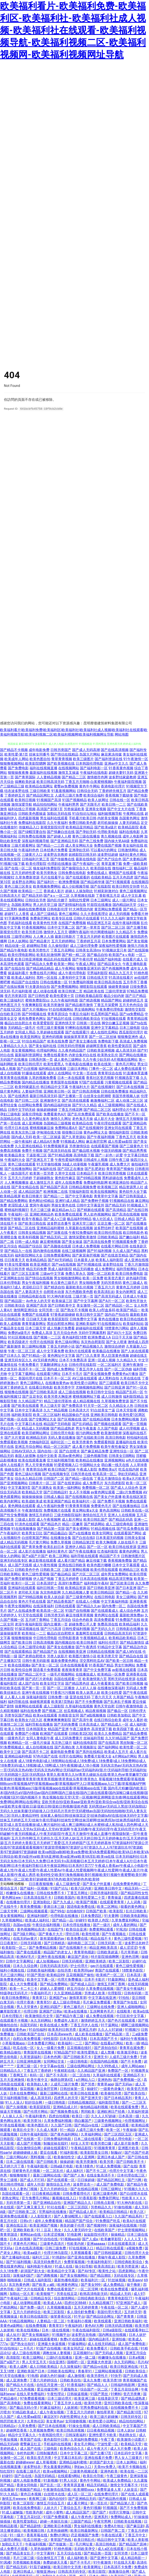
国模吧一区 (76, 2362)
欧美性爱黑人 (53, 1064)
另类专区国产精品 (18, 1715)
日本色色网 (52, 2057)
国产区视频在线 (69, 1419)
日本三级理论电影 (32, 1647)
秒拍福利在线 (137, 1437)
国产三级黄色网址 (79, 1597)
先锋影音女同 (68, 1715)
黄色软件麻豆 (65, 1178)
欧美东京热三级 (23, 1132)
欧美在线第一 (104, 1064)
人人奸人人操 (86, 1688)
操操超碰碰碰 (46, 1109)
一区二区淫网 (88, 2289)
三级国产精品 (81, 2521)
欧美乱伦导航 (94, 2476)
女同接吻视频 (76, 2421)
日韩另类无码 (54, 1615)
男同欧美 (88, 2111)
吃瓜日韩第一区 (36, 2539)
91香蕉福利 (76, 2385)
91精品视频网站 (22, 2321)
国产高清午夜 (82, 1720)
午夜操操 (130, 2130)
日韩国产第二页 (113, 2530)
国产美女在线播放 (61, 1647)
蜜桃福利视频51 (16, 1210)
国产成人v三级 (54, 1219)
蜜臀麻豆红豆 (31, 2444)
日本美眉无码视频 (110, 1537)
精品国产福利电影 (108, 959)
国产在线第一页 (29, 2139)
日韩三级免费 (56, 2248)
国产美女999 (91, 2284)
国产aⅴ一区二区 (56, 895)
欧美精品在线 (82, 1123)
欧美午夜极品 (32, 1219)
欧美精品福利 (129, 1624)
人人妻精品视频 (48, 777)
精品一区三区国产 (57, 1446)
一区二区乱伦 (53, 2170)
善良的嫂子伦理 (72, 2225)
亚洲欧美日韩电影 (104, 1414)
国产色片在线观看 (122, 2020)
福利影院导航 (109, 2102)
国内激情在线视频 (47, 1251)
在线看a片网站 (112, 2043)
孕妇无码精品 (128, 1474)
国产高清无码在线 (57, 1150)
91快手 (116, 2375)
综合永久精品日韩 (29, 1478)
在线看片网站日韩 (115, 1246)
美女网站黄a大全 (85, 1510)
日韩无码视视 (72, 1961)
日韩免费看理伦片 (77, 2193)
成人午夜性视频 (45, 1565)
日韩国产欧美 (97, 1911)
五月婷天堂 (132, 2312)
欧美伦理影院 (36, 863)
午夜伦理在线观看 (108, 1123)
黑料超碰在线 (112, 1178)
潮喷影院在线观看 (93, 986)
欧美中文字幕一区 (41, 1979)
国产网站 (92, 2043)
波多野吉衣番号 (59, 1223)
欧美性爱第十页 (62, 995)
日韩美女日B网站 (122, 1455)
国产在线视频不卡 (73, 1947)
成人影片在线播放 (32, 1551)
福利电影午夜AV (96, 1583)
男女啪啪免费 (89, 1282)
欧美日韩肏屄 (86, 1642)
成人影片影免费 (126, 2143)
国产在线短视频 (12, 986)
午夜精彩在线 (65, 2070)
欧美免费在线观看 (69, 1214)
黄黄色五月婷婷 (128, 1287)
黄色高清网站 (109, 1510)
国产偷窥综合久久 (75, 868)
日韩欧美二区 (50, 1569)
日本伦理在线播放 (77, 1925)
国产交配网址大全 (42, 1419)
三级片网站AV (17, 2157)
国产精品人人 (98, 2385)
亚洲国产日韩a (51, 2011)
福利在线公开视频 (22, 809)
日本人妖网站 (18, 941)
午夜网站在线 (133, 813)
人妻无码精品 (129, 822)
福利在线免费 (30, 1711)
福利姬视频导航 (110, 813)
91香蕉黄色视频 (121, 768)
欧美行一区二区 (23, 1583)
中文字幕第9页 (19, 1487)
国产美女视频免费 (97, 1373)
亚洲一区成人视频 (102, 1360)
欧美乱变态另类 (39, 2457)
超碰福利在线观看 (89, 1328)
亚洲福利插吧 (38, 1915)
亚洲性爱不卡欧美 (103, 2435)
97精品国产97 (65, 2052)
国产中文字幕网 (85, 1301)
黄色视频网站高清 (31, 1929)
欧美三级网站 (33, 2357)
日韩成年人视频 (95, 1159)
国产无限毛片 (90, 804)
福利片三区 (41, 2257)
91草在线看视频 (13, 2125)
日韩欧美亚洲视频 (101, 1050)
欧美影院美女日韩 (94, 2152)
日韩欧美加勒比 (119, 1715)
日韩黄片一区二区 (42, 1483)
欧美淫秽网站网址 (36, 1433)
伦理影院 (115, 1993)
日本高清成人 (89, 1724)
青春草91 (85, 2371)
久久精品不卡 (126, 932)
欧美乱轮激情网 (48, 954)
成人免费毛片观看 (14, 2549)
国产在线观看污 (77, 1032)
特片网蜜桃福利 (102, 932)
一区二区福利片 (109, 1364)
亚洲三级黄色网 (105, 2193)
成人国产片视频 (29, 2143)
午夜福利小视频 (79, 2321)
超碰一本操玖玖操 (54, 2521)
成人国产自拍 (28, 1683)
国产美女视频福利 (36, 2334)
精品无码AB (9, 2444)
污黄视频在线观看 (118, 1082)
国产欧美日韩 (21, 1642)
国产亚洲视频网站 (14, 1483)
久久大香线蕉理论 (94, 914)
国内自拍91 (57, 2498)
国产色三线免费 (91, 841)
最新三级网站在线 (54, 2093)
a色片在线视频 (137, 1460)
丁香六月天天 (101, 1697)
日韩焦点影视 (104, 2202)
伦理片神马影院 (56, 2252)
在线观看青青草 (112, 1902)
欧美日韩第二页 (70, 991)
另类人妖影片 (57, 1656)
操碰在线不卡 (14, 1469)
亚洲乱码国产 (51, 2007)
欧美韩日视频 (25, 800)
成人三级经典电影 (119, 1524)
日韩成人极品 (53, 1496)
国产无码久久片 (103, 1629)
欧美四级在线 (100, 868)
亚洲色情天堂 (65, 1023)
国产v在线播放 (80, 1533)
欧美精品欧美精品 (122, 1638)
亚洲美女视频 (95, 809)
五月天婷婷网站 (63, 941)
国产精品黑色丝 (77, 1683)
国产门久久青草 (88, 1355)
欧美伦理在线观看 (104, 1569)
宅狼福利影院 (79, 1191)
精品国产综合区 (30, 1246)
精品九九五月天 (121, 973)
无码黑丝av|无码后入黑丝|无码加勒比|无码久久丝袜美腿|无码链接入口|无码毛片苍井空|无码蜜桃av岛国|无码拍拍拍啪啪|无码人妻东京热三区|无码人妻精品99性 (73, 1810)
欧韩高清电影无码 (94, 2293)
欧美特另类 (93, 2403)
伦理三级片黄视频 (50, 1027)
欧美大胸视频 (106, 1542)
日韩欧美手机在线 (124, 2348)
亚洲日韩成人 (24, 2571)
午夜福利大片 (79, 1087)
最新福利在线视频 (43, 772)
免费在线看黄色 (55, 1055)
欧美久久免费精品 (108, 1733)
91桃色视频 (63, 2549)
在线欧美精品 (101, 877)
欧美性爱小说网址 (84, 1383)
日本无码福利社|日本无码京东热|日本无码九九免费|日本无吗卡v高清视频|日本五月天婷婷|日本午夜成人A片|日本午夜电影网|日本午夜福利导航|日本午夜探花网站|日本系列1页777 (73, 1860)
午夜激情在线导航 (57, 2489)
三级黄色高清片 (52, 2243)
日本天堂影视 (126, 1410)
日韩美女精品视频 (32, 1232)
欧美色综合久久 (72, 2448)
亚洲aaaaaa (96, 2243)
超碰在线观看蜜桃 (44, 2339)
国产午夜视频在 (114, 1934)
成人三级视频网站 (112, 1105)
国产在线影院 (100, 886)
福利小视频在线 (12, 1970)
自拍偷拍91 (75, 1911)
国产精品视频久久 (89, 1346)
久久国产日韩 (62, 2125)
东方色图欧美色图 (79, 1292)
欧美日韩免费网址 (16, 1997)
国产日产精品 (135, 995)
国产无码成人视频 (109, 2353)
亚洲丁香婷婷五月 (14, 1387)
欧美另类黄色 (82, 1442)
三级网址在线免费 (101, 2007)
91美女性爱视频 (16, 1264)
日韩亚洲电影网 (29, 2061)
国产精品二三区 (74, 777)
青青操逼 (115, 1897)
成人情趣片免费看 (61, 1328)
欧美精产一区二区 (110, 1975)
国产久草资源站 (74, 1137)
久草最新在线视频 (79, 1228)
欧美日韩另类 (14, 1269)
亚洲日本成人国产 (111, 2157)
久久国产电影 (107, 1428)
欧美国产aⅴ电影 (122, 954)
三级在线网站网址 (81, 2066)
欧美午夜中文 (38, 2079)
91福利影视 (69, 2152)
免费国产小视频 (27, 1733)
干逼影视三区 (36, 1155)
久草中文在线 (65, 1173)
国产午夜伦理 (82, 959)
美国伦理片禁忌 (109, 2312)
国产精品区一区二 (119, 1305)
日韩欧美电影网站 (134, 1915)
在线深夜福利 (43, 1606)
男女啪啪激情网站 (68, 1278)
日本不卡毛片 (72, 1373)
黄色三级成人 (133, 1282)
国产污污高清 (50, 1629)
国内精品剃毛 (99, 2339)
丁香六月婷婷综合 (44, 2380)
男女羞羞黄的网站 (57, 2467)
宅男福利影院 (97, 973)
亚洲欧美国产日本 (31, 2371)
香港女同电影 (27, 2485)
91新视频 (50, 2480)
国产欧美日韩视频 (129, 1683)
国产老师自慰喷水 (32, 1656)
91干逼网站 (110, 2025)
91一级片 (17, 2535)
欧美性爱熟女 (88, 2052)
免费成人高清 (41, 1333)
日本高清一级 (129, 2116)
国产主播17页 (101, 2453)
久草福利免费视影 (84, 2439)
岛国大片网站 (89, 754)
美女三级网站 (126, 1597)
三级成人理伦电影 (118, 2139)
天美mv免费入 (105, 2467)
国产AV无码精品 (60, 1260)
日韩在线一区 (119, 800)
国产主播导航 (136, 927)
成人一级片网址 (124, 900)
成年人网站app (133, 2066)
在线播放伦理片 (18, 1902)
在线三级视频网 (74, 1251)
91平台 (79, 2316)
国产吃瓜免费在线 (130, 1528)
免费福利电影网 (95, 1182)
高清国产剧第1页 (49, 809)
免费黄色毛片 (101, 1506)
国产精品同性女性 (134, 1893)
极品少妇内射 (114, 995)
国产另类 (88, 2084)
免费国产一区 (118, 2070)
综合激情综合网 (29, 2148)
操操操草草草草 (76, 1036)
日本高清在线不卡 (37, 1897)
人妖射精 (71, 2407)
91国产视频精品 (74, 800)
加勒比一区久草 (22, 2293)
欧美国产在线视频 (129, 1228)
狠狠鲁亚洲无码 (88, 968)
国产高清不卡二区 (36, 1752)
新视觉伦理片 (10, 932)
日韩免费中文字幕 (83, 1319)
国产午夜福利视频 (101, 1137)
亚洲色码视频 (52, 1036)
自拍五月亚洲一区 (50, 2385)
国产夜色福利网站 (64, 2134)
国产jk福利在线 (44, 1169)
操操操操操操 (32, 1496)
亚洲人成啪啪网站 (131, 2007)
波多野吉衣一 (84, 2184)
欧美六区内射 (82, 1888)
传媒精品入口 (29, 827)
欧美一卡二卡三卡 (24, 1988)
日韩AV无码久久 (23, 1451)
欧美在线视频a (19, 1665)
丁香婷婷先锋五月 (112, 791)
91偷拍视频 (123, 2207)
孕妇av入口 (83, 2467)
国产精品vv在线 (86, 2125)
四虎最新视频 (28, 818)
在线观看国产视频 (105, 1146)
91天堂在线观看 (30, 1615)
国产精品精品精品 (40, 968)
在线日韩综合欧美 (108, 1720)
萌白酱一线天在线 (115, 1465)
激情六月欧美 (137, 945)
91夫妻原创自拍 (37, 986)
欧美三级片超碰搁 (104, 2416)
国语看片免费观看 (47, 1670)
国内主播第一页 (55, 1624)
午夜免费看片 (28, 1364)
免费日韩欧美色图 (82, 822)
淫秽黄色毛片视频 (26, 2170)
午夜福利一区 (18, 1214)
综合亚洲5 (57, 2362)
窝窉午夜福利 (40, 1205)
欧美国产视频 (87, 1902)
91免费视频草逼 (55, 1146)
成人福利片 (75, 2170)
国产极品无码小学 (24, 2407)
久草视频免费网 (42, 2430)
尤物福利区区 (39, 1442)
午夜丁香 (108, 2439)
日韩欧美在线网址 (61, 2371)
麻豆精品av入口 (64, 1210)
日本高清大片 (79, 1410)
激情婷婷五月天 (93, 2020)
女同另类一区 (49, 1310)
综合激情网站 (65, 2298)
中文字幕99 (45, 2553)
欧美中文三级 (10, 1752)
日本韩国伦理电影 (89, 763)
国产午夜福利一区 (86, 863)
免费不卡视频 (32, 1150)
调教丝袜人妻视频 (57, 2353)
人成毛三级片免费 (69, 795)
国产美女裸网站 (78, 1528)
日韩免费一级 (58, 1697)
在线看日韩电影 (41, 1387)
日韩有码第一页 (136, 1993)
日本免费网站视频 (125, 1419)
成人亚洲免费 (17, 2380)
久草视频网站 (12, 1920)
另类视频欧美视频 (27, 2562)
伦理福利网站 (46, 1050)
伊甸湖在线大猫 (48, 1132)
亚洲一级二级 (85, 2357)
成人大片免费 (121, 2448)
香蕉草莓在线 (37, 2535)
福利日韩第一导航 (50, 1588)
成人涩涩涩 (128, 1947)
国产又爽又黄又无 (31, 2207)
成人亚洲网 (86, 2157)
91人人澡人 (14, 2102)
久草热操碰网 (58, 2530)
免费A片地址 (114, 2526)
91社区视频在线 (20, 1337)
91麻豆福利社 (51, 2407)
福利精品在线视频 (52, 1068)
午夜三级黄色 (80, 1729)
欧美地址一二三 (34, 1633)
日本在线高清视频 (29, 2248)
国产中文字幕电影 (79, 1196)
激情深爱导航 (21, 804)
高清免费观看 (104, 1619)
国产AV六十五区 (119, 1333)
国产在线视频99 (91, 1128)
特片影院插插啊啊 (105, 1956)
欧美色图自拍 (40, 759)
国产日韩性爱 (38, 995)
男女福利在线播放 (88, 2526)
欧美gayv (135, 2280)
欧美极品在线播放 (106, 1351)
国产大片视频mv (35, 1009)
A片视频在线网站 (124, 1059)
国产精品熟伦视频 (112, 2498)
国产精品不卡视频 (14, 750)
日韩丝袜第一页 (72, 2089)
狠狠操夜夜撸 (18, 772)
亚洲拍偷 (119, 2339)
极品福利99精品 (79, 1219)
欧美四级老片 (18, 1342)
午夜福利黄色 (36, 2116)
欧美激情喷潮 (111, 1433)
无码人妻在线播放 (62, 1437)
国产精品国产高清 (54, 1187)
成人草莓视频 (46, 2462)
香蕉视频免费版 (120, 1560)
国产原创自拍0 (106, 2048)
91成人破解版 (13, 2512)
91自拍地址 (9, 2348)
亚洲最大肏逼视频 (52, 2344)
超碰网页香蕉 (96, 1046)
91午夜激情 (102, 2562)
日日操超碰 (86, 2180)
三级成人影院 (25, 1519)
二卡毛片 (27, 2348)
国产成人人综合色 (124, 1487)
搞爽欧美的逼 (25, 781)
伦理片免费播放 (70, 1979)
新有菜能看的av (52, 1938)
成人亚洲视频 (32, 1123)
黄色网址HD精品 (41, 1200)
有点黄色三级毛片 (64, 1282)
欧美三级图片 (83, 759)
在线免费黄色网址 (127, 1884)
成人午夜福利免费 (50, 1506)
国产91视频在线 (89, 1264)
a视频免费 (134, 2248)
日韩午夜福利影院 (34, 2134)
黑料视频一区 (41, 2157)
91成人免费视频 (109, 2166)
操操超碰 (67, 2161)
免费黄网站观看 (101, 1929)
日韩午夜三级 (119, 1159)
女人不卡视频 (79, 1492)
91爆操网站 (77, 2344)
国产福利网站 (108, 1747)
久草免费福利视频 (58, 2120)
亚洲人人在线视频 (122, 1515)
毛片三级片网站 (12, 1975)
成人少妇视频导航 (75, 886)
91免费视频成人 (12, 1747)
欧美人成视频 (10, 1323)
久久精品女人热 (121, 1405)
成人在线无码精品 (102, 2344)
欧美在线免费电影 (27, 2508)
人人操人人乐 (12, 2116)
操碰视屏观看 (40, 1701)
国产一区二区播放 (61, 1688)
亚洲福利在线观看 (22, 1588)
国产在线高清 (108, 1742)
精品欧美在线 (93, 991)
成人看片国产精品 (71, 1560)
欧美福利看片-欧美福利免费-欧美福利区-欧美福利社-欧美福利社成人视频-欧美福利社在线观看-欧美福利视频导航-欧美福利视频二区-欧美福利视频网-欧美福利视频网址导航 (73, 30)
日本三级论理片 (60, 2398)
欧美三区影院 (54, 2312)
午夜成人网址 (86, 964)
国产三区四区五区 (118, 2134)
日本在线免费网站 (24, 2093)
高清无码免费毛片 (47, 2262)
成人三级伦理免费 (84, 945)
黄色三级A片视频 (28, 1474)
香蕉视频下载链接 (119, 795)
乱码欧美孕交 (85, 2549)
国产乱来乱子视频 (117, 1701)
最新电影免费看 (62, 1752)
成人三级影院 (53, 1706)
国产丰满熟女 (41, 1487)
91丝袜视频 (117, 2280)
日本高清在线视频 (94, 1578)
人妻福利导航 (32, 1091)
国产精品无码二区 (54, 1237)
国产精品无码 (115, 1205)
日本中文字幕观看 (126, 1565)
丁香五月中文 (135, 2535)
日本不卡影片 (95, 1979)
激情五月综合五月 (50, 2503)
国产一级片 (102, 1925)
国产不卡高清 (57, 2075)
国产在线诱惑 (18, 1096)
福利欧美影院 (21, 1414)
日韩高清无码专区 (72, 2571)
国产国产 (99, 2512)
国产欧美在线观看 (25, 1405)
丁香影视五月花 (108, 895)
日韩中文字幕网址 (20, 1961)
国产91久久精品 (84, 1105)
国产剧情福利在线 (72, 904)
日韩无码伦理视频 (71, 1046)
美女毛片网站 (85, 2444)
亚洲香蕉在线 (136, 1674)
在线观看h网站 (69, 2476)
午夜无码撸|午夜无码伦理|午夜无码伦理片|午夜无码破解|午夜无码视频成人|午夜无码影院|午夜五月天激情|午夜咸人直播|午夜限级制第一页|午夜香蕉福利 (73, 1833)
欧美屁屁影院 (58, 1319)
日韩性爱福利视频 (76, 1629)
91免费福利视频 (81, 982)
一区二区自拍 (80, 2075)
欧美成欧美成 (32, 1501)
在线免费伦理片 (106, 2494)
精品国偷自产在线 (75, 1414)
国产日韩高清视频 (86, 1091)
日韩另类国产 (60, 750)
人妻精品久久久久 (14, 1046)
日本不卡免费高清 (73, 1360)
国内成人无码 (21, 1137)
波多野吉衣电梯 (84, 2334)
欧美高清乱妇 (104, 1292)
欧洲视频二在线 (55, 1191)
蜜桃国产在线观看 (122, 873)
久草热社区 (35, 2421)
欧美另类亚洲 (128, 2266)
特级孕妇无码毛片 (14, 1993)
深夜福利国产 (24, 2275)
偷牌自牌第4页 (62, 2079)
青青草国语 (9, 2234)
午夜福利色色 (28, 850)
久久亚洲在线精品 (29, 1146)
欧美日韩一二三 (114, 804)
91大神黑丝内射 (81, 909)
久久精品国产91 (30, 1401)
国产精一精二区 (74, 954)
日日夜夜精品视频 (46, 2193)
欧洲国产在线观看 (54, 1733)
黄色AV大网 (94, 2325)
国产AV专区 (87, 2271)
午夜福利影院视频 (128, 781)
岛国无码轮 (29, 2025)
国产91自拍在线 (46, 2239)
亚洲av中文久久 (116, 763)
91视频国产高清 (48, 800)
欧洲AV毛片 (26, 1956)
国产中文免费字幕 (97, 1670)
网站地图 (122, 734)
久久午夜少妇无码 (96, 1059)
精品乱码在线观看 (57, 959)
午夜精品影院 (82, 2148)
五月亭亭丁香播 (135, 982)
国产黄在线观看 (29, 1952)
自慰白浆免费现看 (27, 2038)
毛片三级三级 (40, 1210)
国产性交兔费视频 (14, 1515)
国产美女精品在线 (25, 1187)
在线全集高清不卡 (101, 2175)
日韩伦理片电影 (62, 1433)
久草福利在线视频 (79, 1706)
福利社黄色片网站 (133, 854)
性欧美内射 (76, 2243)
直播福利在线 (126, 1442)
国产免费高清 (72, 1405)
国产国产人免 (74, 2175)
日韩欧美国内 (65, 1897)
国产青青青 (126, 2316)
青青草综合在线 (110, 1073)
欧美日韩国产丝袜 (62, 1469)
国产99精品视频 (30, 1597)
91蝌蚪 (116, 2394)
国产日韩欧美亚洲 (101, 1588)
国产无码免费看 (66, 1724)
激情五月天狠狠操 (129, 1118)
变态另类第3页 (15, 995)
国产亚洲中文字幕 (104, 2558)
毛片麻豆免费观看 (97, 2002)
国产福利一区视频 (34, 1888)
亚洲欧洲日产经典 (111, 2111)
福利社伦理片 (108, 1642)
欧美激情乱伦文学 (39, 2016)
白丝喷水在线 (55, 2494)
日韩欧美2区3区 (81, 1733)
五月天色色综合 (131, 1005)
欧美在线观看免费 (125, 2107)
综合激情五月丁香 (50, 2558)
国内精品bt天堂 (124, 904)
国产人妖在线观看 (135, 1351)
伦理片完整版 (120, 2512)
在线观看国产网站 (128, 1533)
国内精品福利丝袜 (57, 1105)
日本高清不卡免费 (118, 2567)
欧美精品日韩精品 (113, 2211)
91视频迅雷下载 (127, 1077)
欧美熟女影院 (10, 859)
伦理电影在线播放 (64, 1915)
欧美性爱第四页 (120, 1046)
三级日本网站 (77, 1068)
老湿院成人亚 (18, 1205)
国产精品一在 (126, 1592)
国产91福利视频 (99, 1251)
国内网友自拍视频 (112, 2334)
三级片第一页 (83, 1296)
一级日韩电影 (78, 2061)
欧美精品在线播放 (89, 1460)
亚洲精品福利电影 (18, 1756)
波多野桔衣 (32, 2467)
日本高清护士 (46, 1583)
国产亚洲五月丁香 (40, 1159)
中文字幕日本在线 (29, 1424)
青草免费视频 (31, 1906)
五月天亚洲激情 (12, 2079)
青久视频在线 (111, 836)
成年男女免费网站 (115, 1574)
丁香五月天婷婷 (88, 936)
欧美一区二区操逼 (47, 1137)
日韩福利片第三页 (36, 859)
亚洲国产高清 (36, 1305)
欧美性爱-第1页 (16, 754)
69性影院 (50, 2038)
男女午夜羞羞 (86, 1428)
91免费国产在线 (128, 1619)
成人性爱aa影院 (120, 1141)
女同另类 (121, 2553)
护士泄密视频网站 (132, 2230)
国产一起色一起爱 (109, 1155)
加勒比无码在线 (59, 813)
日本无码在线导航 (74, 2038)
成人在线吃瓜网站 (104, 1032)
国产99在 (57, 1911)
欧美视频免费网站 (47, 886)
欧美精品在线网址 (39, 786)
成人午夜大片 (97, 2448)
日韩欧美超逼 (108, 1952)
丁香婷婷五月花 (88, 941)
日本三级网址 (100, 900)
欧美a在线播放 (76, 2011)
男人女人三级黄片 (128, 2457)
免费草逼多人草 (109, 2489)
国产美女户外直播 (108, 1496)
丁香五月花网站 (62, 950)
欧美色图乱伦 (38, 2125)
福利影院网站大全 (29, 1255)
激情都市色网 (97, 777)
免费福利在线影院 (32, 822)
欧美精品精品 (36, 1260)
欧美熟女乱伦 (107, 1055)
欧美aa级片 (32, 2252)
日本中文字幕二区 (61, 927)
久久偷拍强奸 (58, 945)
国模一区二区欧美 (101, 1273)
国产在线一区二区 (18, 868)
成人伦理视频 (129, 1428)
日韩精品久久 (11, 2070)
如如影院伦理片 (96, 2234)
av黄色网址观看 (103, 1492)
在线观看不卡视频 (14, 2020)
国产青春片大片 (51, 1934)
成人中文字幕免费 (50, 1351)
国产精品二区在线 (22, 1228)
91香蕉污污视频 (62, 1692)
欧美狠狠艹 (45, 2293)
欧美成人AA (53, 2303)
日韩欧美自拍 (71, 2380)
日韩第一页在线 (88, 1023)
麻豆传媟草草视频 (79, 1615)
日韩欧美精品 (107, 1237)
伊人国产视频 (43, 1578)
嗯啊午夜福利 (79, 932)
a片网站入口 (86, 2079)
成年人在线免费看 (69, 1182)
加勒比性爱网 (79, 900)
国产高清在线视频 (126, 1214)
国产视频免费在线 (64, 2111)
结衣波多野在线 (16, 791)
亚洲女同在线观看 (118, 1128)
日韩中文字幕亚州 (90, 1205)
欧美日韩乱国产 (95, 1519)
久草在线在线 (130, 1378)
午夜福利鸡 (74, 2325)
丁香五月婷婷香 (67, 1578)
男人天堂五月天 (34, 2362)
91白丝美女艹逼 (102, 1410)
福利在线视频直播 (43, 768)
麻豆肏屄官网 (96, 1141)
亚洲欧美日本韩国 (57, 2526)
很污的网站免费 (88, 1433)
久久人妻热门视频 (24, 2189)
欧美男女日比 (32, 1533)
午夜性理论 (56, 2394)
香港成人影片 (53, 891)
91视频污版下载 (12, 863)
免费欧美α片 (108, 1469)
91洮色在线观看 (27, 1524)
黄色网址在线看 (106, 1615)
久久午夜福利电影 (64, 1000)
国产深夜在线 (57, 1232)
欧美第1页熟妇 (62, 1701)
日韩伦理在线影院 (82, 1364)
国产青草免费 (32, 1547)
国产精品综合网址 (100, 2316)
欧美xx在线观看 (45, 1715)
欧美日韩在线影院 (34, 2316)
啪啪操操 (14, 2280)
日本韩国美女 (36, 1729)
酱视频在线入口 (64, 2198)
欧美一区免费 (93, 1278)
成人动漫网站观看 (27, 2303)
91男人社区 (69, 2480)
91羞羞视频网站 (63, 791)
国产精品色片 (50, 1524)
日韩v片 (26, 2221)
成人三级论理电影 (67, 2002)
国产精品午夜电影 (14, 950)
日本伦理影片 (12, 2016)
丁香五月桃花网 (70, 1109)
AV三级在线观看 (84, 1378)
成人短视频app (48, 1961)
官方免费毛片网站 (36, 2198)
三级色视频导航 (95, 1455)
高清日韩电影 (115, 1437)
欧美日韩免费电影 (129, 1273)
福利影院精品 (133, 1396)
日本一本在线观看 (71, 1077)
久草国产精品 (123, 1697)
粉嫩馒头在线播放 (20, 1893)
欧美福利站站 (133, 1323)
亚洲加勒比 (42, 1902)
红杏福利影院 (107, 1551)
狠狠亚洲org (46, 2571)
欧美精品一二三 (30, 891)
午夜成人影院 (86, 1469)
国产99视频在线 (34, 1014)
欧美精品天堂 (32, 1492)
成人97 (139, 2293)
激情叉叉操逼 (68, 772)
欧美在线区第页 (135, 1496)
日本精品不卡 (86, 1173)
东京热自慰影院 (93, 1342)
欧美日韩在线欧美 (134, 1319)
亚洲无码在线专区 (14, 1560)
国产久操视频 (17, 2107)
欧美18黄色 (85, 2166)
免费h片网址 (59, 2535)
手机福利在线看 (20, 923)
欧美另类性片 (39, 950)
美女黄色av (54, 2421)
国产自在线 (23, 2476)
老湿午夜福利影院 (29, 1624)
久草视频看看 (81, 2252)
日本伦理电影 (10, 1282)
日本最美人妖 (84, 1260)
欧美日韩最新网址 (84, 2530)
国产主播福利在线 (16, 2257)
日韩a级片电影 (62, 2166)
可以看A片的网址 (103, 850)
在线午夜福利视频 (126, 923)
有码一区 (37, 2075)
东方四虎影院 (114, 1483)
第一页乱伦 (99, 2503)
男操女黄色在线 (63, 1205)
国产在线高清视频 (115, 750)
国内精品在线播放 (36, 1082)
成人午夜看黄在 (102, 1683)
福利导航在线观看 (84, 1556)
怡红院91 (7, 2471)
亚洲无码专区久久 (18, 1360)
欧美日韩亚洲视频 (29, 959)
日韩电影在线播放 (130, 1629)
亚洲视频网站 (114, 1460)
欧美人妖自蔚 (54, 1597)
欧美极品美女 (14, 1155)
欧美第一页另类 (42, 1173)
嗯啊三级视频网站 (135, 2025)
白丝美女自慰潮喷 (97, 1096)
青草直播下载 (111, 863)
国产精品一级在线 (79, 1478)
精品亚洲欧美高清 (103, 1947)
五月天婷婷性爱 (23, 873)
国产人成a (90, 2239)
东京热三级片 (61, 1742)
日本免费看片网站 (41, 2043)
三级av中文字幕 (52, 1273)
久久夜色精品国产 (72, 1050)
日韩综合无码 (87, 791)
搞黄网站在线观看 (29, 1706)
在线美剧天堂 (108, 2398)
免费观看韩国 (104, 1442)
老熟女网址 (11, 2198)
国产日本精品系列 (118, 2098)
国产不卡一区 (135, 1114)
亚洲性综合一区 (121, 1451)
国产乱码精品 (82, 1424)
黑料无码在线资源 (122, 1679)
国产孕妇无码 (86, 832)
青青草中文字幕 (106, 1196)
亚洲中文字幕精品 (105, 1027)
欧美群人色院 (99, 1920)
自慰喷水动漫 (53, 1292)
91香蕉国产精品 (101, 1665)
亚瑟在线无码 (80, 1697)
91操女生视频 (79, 2426)
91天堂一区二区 (95, 1405)
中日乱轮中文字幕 (130, 2016)
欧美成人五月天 (116, 1752)
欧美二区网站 (59, 1556)
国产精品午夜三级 (70, 2016)
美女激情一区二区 (90, 1305)
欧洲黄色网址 (68, 2284)
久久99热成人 (108, 2066)
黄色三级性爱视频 (36, 1574)
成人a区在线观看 (111, 2549)
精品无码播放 (83, 1269)
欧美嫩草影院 (111, 2239)
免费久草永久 (75, 1273)
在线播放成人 (86, 1674)
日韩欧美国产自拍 (31, 2034)
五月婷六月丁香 (12, 2166)
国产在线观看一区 (61, 2180)
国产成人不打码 (32, 2180)
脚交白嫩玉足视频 (115, 1023)
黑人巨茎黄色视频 (115, 1355)
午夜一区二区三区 (22, 1351)
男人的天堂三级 (45, 904)
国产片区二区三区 (86, 1574)
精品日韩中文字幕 (111, 2539)
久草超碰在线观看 (50, 1032)
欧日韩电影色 (133, 1232)
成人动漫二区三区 (129, 1100)
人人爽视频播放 (16, 1182)
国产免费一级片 (32, 2307)
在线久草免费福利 (31, 2394)
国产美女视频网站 (74, 2275)
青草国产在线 (31, 2439)
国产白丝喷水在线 (133, 2193)
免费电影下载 (108, 1041)
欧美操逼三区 (62, 1301)
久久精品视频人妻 (75, 1592)
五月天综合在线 (69, 2553)
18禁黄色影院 (133, 1970)
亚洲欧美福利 (86, 1323)
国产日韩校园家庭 (108, 2252)
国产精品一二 (53, 1196)
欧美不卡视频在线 (132, 2467)
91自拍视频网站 (61, 1009)
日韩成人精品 (124, 1219)
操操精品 (118, 2234)
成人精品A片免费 (46, 1141)
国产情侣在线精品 (64, 754)
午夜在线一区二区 (115, 2307)
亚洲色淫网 (130, 1956)
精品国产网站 (111, 1000)
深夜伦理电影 (32, 1114)
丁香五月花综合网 (125, 2389)
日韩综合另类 (35, 900)
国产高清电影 (11, 2403)
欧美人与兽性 (14, 1729)
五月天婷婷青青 (86, 2307)
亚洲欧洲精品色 (42, 1214)
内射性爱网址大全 (74, 2416)
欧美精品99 (55, 1975)
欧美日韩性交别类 (126, 886)
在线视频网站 (68, 768)
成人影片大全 (104, 1118)
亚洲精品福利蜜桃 (50, 1228)
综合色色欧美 (82, 1619)
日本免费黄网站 (114, 941)
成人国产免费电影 (110, 2184)
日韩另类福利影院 (104, 1893)
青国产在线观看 (107, 1970)
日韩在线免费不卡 (50, 1893)
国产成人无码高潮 (86, 750)
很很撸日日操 (72, 1132)
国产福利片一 (47, 882)
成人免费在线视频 (100, 2016)
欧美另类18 (112, 2380)
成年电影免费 (39, 750)
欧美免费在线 (78, 1938)
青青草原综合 (57, 1014)
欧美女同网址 (102, 1533)
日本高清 (134, 1975)
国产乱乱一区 (51, 2485)
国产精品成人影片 (83, 2211)
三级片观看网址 (23, 845)
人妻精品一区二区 (51, 2321)
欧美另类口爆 (101, 2143)
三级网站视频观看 (34, 1911)
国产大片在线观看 (31, 2289)
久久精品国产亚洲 (91, 2070)
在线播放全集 (60, 1537)
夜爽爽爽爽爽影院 (57, 1720)
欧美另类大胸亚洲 (58, 1396)
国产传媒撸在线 (62, 859)
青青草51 (43, 2002)
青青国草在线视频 (64, 1082)
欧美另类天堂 (107, 1656)
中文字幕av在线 (52, 2066)
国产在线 (130, 2166)
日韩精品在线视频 (101, 1651)
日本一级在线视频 (56, 2330)
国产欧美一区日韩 (119, 1660)
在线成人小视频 (88, 1601)
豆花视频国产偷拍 (80, 1975)
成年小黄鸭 (55, 2512)
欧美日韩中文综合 (101, 1392)
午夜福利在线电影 (94, 772)
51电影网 (74, 2234)
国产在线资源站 (69, 1483)
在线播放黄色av (57, 1383)
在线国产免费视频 (72, 923)
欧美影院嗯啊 (35, 763)
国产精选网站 (94, 1524)
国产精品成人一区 (115, 1724)
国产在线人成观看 (135, 2494)
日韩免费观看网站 (57, 1255)
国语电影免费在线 (81, 1906)
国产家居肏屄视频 (86, 1255)
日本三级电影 (129, 1027)
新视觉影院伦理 (52, 827)
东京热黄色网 (19, 2284)
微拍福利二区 (122, 868)
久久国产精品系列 (128, 2216)
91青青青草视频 (77, 1506)
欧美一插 (133, 2043)
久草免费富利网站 (125, 1920)
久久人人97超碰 (110, 2029)
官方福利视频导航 (61, 1460)
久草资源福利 (31, 2057)
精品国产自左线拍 (25, 982)
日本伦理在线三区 (131, 2175)
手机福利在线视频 (57, 2444)
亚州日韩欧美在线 (118, 2403)
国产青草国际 (25, 777)
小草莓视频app (14, 2043)
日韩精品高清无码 (118, 1633)
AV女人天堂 (80, 2143)
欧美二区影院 (119, 1961)
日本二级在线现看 (88, 2139)
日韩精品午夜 (14, 1319)
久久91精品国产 (117, 1738)
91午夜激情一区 (135, 759)
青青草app (105, 2084)
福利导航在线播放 (39, 1724)
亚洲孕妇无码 (79, 850)
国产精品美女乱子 (20, 2553)
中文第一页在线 (85, 1073)
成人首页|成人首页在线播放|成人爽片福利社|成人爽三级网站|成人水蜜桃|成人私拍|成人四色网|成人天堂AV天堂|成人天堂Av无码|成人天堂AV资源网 (74, 1824)
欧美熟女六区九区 (29, 1720)
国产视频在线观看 (108, 1424)
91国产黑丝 (36, 1975)
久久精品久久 (126, 1360)
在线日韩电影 (104, 1597)
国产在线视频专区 (56, 1474)
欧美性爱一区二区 (133, 1747)
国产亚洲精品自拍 (47, 2202)
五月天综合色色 (65, 1333)
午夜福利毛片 (41, 1993)
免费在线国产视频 (108, 845)
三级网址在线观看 (115, 2125)
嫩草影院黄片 (11, 2011)
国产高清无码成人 (108, 1296)
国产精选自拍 (54, 1287)
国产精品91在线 (59, 1018)
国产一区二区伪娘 (118, 1369)
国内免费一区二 (114, 1606)
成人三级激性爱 (68, 1884)
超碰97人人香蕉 (16, 914)
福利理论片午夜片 (126, 1109)
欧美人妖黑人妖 (88, 1692)
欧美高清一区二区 (50, 1610)
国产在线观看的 (78, 877)
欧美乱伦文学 (24, 2130)
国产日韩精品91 (55, 1492)
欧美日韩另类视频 (112, 1173)
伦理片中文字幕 (121, 2170)
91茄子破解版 (41, 2567)
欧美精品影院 (128, 827)
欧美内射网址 (10, 1501)
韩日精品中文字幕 (54, 1087)
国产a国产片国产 (35, 1556)
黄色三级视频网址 (133, 891)
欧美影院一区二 (14, 1947)
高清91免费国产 (70, 1583)
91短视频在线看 (113, 1018)
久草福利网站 (92, 2134)
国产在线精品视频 (96, 1419)
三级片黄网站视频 (75, 1569)
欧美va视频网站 (55, 2471)
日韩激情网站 (128, 850)
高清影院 (13, 2357)
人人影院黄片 (41, 2216)
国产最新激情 (10, 1346)
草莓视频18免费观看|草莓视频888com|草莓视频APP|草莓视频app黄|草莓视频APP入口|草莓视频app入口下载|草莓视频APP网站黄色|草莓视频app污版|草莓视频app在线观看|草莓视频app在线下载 (73, 1783)
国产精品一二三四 (50, 845)
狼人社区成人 (103, 1219)
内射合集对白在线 (82, 1055)
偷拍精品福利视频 (94, 2107)
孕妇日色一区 (10, 1428)
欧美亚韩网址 (30, 1036)
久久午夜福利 (57, 822)
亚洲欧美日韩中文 (108, 1888)
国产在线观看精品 (18, 1651)
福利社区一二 (60, 1442)
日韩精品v (8, 2426)
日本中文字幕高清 (29, 1410)
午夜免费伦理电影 (110, 1009)
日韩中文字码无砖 (22, 1109)
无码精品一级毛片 (22, 1027)
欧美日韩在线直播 (84, 2093)
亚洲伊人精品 (75, 1547)
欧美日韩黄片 (32, 1196)
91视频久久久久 (136, 2189)
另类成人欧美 (95, 1993)
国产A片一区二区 (112, 1301)
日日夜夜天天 (14, 1260)
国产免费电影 (18, 768)
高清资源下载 (101, 1729)
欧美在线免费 (57, 1041)
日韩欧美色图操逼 (32, 813)
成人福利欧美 (78, 2558)
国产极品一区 (117, 1711)
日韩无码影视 (31, 1943)
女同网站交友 (54, 2061)
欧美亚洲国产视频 (44, 2225)
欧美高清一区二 (105, 1474)
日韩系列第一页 (41, 1059)
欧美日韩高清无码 (50, 781)
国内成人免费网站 (61, 1369)
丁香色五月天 (126, 1137)
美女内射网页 (126, 1292)
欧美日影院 (97, 2571)
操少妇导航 (83, 2266)
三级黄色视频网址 (108, 2120)
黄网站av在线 (31, 2234)
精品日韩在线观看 (110, 2248)
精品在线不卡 (101, 1938)
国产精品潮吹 (101, 2275)
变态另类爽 (132, 2394)
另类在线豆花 (67, 2293)
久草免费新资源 (27, 877)
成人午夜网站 (65, 968)
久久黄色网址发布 (36, 1118)
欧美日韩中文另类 (67, 2567)
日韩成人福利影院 (38, 2280)
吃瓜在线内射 (128, 1469)
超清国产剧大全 (33, 2271)
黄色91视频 (92, 2508)
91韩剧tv (59, 2257)
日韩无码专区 (131, 2416)
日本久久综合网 (25, 1966)
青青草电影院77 (120, 2298)
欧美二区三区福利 (47, 1414)
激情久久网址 (60, 1118)
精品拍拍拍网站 (45, 804)
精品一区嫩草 (72, 1524)
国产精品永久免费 (39, 964)
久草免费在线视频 (100, 1988)
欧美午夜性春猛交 (115, 1446)
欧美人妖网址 (98, 800)
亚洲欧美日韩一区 (57, 1091)
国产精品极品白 (55, 1533)
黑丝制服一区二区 (134, 1742)
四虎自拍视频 (59, 2116)
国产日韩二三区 (27, 1100)
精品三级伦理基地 (58, 1401)
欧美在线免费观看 (115, 2289)
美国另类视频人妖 (126, 1096)
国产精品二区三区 (97, 1109)
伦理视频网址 (135, 2120)
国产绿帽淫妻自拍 (32, 832)
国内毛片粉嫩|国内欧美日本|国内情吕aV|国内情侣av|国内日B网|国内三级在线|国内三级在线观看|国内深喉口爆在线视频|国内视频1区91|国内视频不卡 (74, 1792)
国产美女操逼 (72, 1241)
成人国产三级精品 (44, 914)
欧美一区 (113, 2130)
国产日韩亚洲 (114, 1387)
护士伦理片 (79, 1966)
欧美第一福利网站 (67, 1487)
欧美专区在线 (62, 918)
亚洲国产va (58, 1997)
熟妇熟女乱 (128, 2435)
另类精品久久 (101, 2207)
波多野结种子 (104, 1228)
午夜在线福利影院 (86, 2330)
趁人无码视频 (119, 914)
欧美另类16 (32, 2120)
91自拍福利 (37, 2029)
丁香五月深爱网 (106, 1005)
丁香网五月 (19, 2075)
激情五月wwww (14, 2498)
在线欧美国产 (105, 2230)
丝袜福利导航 (93, 1738)
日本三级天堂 (35, 1328)
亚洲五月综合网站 (29, 1446)
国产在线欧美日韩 (90, 1437)
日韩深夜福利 (76, 2435)
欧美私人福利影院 (109, 1260)
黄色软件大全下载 (133, 1191)
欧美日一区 (80, 2116)
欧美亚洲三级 (85, 2398)
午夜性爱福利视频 (69, 1159)
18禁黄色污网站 (116, 1328)
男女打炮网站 (124, 1665)
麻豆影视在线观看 (42, 1560)
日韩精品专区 (41, 2298)
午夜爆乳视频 (98, 1164)
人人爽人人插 (43, 936)
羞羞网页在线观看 (89, 1633)
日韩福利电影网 (123, 2385)
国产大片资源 (14, 1437)
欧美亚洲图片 (40, 1264)
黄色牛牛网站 (89, 786)
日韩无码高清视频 (119, 2325)
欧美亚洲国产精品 (57, 1501)
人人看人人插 (14, 1697)
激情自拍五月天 (95, 1515)
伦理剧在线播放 (59, 863)
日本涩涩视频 (54, 2234)
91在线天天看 (124, 2562)
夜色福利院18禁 (74, 1337)
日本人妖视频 (20, 2239)
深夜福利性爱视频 (112, 945)
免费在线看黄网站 (37, 2403)
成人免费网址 (105, 1269)
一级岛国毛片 (18, 1173)
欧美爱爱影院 (43, 1023)
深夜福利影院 (36, 1697)
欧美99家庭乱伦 (27, 1087)
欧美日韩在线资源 (122, 1547)
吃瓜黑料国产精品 (105, 1014)
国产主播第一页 (70, 1096)
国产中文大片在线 (121, 809)
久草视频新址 (86, 1747)
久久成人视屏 (47, 2130)
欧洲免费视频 (69, 882)
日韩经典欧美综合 (86, 1018)
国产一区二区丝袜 (103, 1036)
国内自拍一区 (47, 1451)
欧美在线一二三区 (134, 2471)
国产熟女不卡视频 (74, 1310)
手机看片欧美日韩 (82, 818)
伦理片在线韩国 (42, 1342)
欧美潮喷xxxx (84, 2489)
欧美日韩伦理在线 (108, 1232)
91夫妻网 (111, 1915)
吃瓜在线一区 (24, 2048)
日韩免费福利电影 (57, 2139)
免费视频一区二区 (96, 1487)
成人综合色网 (129, 1610)
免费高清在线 (107, 1624)
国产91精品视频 (60, 1155)
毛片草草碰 (130, 1952)
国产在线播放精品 (126, 1506)
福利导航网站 (126, 1269)
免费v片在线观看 (73, 2339)
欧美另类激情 (53, 1005)
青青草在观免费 (132, 2048)
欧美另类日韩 (32, 932)
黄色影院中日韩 (56, 2439)
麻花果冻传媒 (111, 754)
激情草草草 (77, 1997)
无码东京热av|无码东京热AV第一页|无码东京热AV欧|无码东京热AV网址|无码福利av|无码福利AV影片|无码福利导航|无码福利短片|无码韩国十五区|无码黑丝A (73, 1769)
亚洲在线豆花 (17, 2225)
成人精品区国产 (30, 1191)
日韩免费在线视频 (32, 836)
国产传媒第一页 (61, 2544)
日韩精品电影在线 (32, 1296)
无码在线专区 (124, 2275)
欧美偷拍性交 (64, 2157)
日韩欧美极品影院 (89, 995)
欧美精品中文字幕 (61, 2271)
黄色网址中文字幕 (61, 1355)
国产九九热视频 (22, 2389)
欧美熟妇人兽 (38, 2084)
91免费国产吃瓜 (108, 2221)
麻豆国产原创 (78, 1956)
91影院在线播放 (99, 904)
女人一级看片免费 (50, 2048)
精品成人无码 (121, 2293)
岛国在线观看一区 (68, 1679)
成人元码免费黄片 (69, 1738)
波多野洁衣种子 (136, 1943)
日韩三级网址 (111, 2189)
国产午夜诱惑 (86, 1647)
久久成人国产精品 (126, 1251)
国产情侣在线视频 (39, 1278)
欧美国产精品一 (128, 1310)
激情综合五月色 (58, 2184)
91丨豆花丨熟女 (49, 2230)
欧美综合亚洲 (77, 1929)
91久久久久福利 (113, 918)
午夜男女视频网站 (18, 1606)
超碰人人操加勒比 (79, 891)
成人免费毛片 (93, 1483)
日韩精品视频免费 (82, 1187)
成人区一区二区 (80, 2494)
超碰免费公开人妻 (82, 1624)
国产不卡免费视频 (89, 1701)
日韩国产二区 (53, 1478)
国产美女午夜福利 (130, 1988)
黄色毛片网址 (126, 1064)
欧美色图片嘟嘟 (99, 1565)
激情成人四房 (138, 1342)
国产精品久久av (88, 1606)
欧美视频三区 (107, 1187)
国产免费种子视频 (95, 1200)
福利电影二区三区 (81, 1943)
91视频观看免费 (124, 1241)
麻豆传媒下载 (96, 1560)
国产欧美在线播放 (110, 1114)
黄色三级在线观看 (22, 1164)
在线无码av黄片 (25, 1938)
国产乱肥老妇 (94, 1169)
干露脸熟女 (69, 2389)
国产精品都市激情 (79, 1005)
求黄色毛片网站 (25, 2243)
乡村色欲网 (26, 2453)
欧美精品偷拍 (11, 2052)
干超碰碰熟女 (43, 1178)
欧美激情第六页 (95, 1679)
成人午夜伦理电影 (72, 973)
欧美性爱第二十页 (91, 1897)
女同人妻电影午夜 (40, 1738)
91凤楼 (5, 2562)
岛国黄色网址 (129, 818)
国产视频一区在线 (14, 1419)
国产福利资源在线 (109, 759)
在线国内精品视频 (104, 2061)
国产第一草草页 (88, 927)
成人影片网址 (72, 1519)
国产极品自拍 (97, 954)
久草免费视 (27, 2426)
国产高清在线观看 (75, 1100)
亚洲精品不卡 (134, 2075)
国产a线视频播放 (93, 1715)
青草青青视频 (61, 759)
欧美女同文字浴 (52, 1683)
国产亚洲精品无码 (64, 841)
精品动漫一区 (15, 945)
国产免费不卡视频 (111, 1501)
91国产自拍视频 (77, 1610)
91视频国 (110, 2508)
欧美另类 (107, 2161)
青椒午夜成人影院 (112, 2257)
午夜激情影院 (32, 1510)
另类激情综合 (79, 1146)
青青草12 (39, 1997)
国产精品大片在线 (20, 2385)
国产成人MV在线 (129, 1651)
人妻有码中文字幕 (72, 977)
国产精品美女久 (109, 964)
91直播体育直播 (135, 1073)
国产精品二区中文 (32, 1674)
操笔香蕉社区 (61, 2316)
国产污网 (134, 2180)
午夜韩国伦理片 (51, 2435)
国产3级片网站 (25, 1934)
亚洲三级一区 (27, 2066)
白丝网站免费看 (30, 1105)
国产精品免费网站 (14, 1200)
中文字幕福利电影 (115, 1601)
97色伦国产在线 (45, 1756)
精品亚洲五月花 (99, 923)
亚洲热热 (104, 2079)
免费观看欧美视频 (14, 1442)
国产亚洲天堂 (92, 2098)
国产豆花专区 (32, 1396)
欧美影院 (116, 1911)
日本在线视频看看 (74, 1665)
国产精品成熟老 (62, 1428)
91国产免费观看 (56, 2517)
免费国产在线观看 (36, 1314)
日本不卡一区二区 (57, 1378)
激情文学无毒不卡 (124, 2485)
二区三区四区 (78, 2207)
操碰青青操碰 (118, 986)
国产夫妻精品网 (135, 859)
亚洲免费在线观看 (14, 2216)
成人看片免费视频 (86, 1446)
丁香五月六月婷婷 (80, 2412)
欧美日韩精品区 (102, 1592)
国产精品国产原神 (133, 2544)
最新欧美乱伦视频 (79, 1287)
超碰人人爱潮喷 (52, 1988)
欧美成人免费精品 (117, 2480)
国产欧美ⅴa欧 (44, 2284)
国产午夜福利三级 (14, 2298)
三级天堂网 (9, 1911)
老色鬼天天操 (82, 1118)
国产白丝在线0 (83, 1537)
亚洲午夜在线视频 (36, 1692)
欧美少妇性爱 (111, 1692)
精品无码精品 (97, 2485)
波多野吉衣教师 (55, 854)
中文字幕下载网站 (22, 1373)
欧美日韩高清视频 (70, 2430)
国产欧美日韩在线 (32, 1223)
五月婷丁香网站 (37, 1619)
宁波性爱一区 (108, 2444)
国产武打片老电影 (39, 1679)
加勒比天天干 (12, 2544)
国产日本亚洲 (126, 1588)
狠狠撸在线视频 (16, 1392)
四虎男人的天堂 (66, 2098)
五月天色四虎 (123, 877)
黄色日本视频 (31, 2494)
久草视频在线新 (83, 895)
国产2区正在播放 (70, 1169)
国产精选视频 (89, 1000)
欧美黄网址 (93, 2567)
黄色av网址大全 (95, 1132)
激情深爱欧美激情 (82, 1237)
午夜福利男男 (68, 804)
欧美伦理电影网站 (22, 954)
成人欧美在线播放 (89, 2034)
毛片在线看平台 (52, 877)
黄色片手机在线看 (32, 1601)
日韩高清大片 (10, 895)
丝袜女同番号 (39, 754)
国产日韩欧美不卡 (77, 2057)
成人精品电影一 (133, 2558)
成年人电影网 (133, 836)
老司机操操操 (107, 822)
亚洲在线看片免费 (98, 2457)
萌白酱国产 (83, 2120)
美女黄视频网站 (23, 1050)
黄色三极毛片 (74, 2007)
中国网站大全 (89, 1465)
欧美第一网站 (64, 964)
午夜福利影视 (38, 2166)
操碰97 (92, 2089)
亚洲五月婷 (87, 2029)
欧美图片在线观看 (115, 936)
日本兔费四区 (92, 1915)
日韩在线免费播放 (115, 1091)
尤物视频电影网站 (89, 1387)
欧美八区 (137, 2211)
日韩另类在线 (81, 1474)
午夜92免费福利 (81, 1232)
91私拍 (121, 1929)
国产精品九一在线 (18, 1251)
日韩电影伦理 (57, 909)
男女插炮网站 (84, 1009)
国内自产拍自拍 (117, 1314)
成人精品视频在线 (86, 1401)
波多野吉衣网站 (24, 882)
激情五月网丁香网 (111, 1984)
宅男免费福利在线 (94, 2407)
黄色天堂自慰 (104, 1706)
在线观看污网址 (48, 1373)
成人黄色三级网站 (68, 1059)
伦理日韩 (30, 2011)
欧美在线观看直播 (32, 1460)
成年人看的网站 (125, 1925)
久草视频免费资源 (115, 1401)
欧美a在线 (141, 2011)
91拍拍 (124, 1997)
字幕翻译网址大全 (54, 1364)
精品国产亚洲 (58, 1729)
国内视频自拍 (65, 1642)
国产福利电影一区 (94, 768)
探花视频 (27, 2089)
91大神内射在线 (59, 1296)
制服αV (117, 2152)
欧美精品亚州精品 (79, 827)
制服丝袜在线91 (56, 2143)
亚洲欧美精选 (96, 1961)
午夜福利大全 (14, 1159)
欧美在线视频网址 (104, 1191)
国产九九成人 (64, 1902)
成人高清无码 (126, 1050)
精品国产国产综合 (79, 2221)
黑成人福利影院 (60, 1269)
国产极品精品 (60, 1574)
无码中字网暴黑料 (92, 1333)
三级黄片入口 (32, 854)
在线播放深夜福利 (111, 1688)
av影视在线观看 (124, 1670)
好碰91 (80, 1920)
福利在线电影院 (85, 1742)
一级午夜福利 (21, 1141)
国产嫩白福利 (129, 1237)
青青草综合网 (36, 1469)
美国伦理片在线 (30, 1378)
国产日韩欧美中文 (62, 1305)
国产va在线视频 (64, 1264)
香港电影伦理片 (113, 786)
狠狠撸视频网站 (12, 763)
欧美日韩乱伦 (85, 2539)
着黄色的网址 (129, 1551)
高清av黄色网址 (70, 1455)
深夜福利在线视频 (123, 2225)
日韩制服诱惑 (47, 2453)
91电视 (32, 2375)
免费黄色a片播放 (125, 1373)
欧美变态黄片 (114, 1278)
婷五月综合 (75, 1988)
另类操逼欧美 (74, 809)
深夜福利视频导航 (36, 841)
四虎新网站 (127, 2271)
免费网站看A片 (66, 1128)
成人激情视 (76, 2375)
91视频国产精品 (28, 2489)
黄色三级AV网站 (67, 1342)
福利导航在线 (18, 1701)
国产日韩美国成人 (133, 1196)
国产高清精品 (116, 1210)
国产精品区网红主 (40, 795)
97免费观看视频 (33, 2398)
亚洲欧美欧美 (24, 2230)
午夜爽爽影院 (32, 1005)
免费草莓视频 (75, 2262)
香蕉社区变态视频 (100, 1077)
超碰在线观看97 (56, 2148)
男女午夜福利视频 (36, 1282)
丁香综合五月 (71, 2508)
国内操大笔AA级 (117, 841)
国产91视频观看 (118, 882)
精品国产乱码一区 (129, 1392)
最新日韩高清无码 (43, 1096)
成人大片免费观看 (24, 1984)
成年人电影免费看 (27, 2480)
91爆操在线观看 (34, 1073)
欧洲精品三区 (129, 1569)
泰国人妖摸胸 (25, 1455)
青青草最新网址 (34, 1323)
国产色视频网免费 (115, 968)
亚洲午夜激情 (133, 1364)
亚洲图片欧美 (129, 2148)
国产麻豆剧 (135, 2526)
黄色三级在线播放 (86, 836)
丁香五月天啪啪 (77, 781)
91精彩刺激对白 (106, 891)
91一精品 (67, 2130)
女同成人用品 (25, 1032)
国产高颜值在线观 (57, 1246)
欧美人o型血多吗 (102, 1310)
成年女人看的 (133, 1720)
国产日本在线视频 (130, 1087)
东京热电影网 (50, 1592)
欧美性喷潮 (91, 1934)
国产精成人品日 (83, 1984)
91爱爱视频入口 (66, 1465)
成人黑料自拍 (108, 1378)
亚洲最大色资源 (99, 2362)
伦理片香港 (26, 2002)
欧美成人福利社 (23, 977)
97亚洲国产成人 (129, 2303)
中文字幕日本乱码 (68, 2457)
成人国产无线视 (20, 1565)
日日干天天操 (122, 1337)
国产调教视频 (47, 2275)
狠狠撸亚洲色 (128, 1036)
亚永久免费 (92, 2380)
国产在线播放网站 (18, 1169)
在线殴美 (124, 2011)
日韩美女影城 (134, 1537)
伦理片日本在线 (16, 1128)
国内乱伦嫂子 (57, 900)
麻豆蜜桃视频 (50, 1241)
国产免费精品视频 (43, 1947)
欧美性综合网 (21, 1670)
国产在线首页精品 (115, 1255)
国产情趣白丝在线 (61, 832)
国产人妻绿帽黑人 (68, 2216)
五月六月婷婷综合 (54, 2189)
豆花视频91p (83, 2353)
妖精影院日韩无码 (82, 854)
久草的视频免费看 (42, 1077)
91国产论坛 (59, 1888)
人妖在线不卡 (128, 1542)
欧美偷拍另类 (111, 2093)
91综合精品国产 (34, 1041)
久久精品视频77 (101, 2303)
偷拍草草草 (106, 2412)
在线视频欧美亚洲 (72, 1651)
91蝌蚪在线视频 (77, 1027)
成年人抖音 (35, 2184)
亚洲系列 (101, 2517)
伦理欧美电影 (107, 832)
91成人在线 (64, 2266)
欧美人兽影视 (137, 2539)
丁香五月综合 (60, 1619)
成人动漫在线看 (45, 991)
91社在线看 (56, 2207)
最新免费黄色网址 (65, 1660)
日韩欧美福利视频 (41, 1970)
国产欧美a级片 (105, 827)
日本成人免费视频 (86, 1246)
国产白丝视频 (27, 1068)
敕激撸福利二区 (102, 1100)
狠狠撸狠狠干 (20, 2175)
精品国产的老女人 (57, 1952)
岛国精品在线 (10, 1118)
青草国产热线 (61, 2539)
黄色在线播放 (108, 1319)
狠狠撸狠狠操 (21, 1638)
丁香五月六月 (104, 1287)
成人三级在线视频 (72, 1392)
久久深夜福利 (71, 2366)
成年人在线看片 (12, 1465)
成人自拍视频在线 (39, 1747)
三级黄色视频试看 (84, 2471)
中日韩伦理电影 (45, 1638)
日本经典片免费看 (54, 850)
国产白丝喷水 (69, 1451)
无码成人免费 (136, 1688)
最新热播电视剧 (66, 2280)
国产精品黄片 (40, 941)
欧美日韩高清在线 (108, 982)
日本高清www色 (60, 2034)
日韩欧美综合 (14, 1305)
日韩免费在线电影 (72, 873)
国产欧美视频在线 (61, 763)
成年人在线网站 (59, 1073)
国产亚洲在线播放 (81, 2257)
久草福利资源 (137, 2111)
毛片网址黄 (84, 2544)
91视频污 (132, 2029)
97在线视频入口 (81, 2248)
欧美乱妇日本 (53, 1547)
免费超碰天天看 (55, 2562)
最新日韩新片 (65, 936)
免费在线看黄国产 (61, 2289)
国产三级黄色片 (131, 1146)
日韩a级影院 (113, 2330)
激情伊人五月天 (55, 932)
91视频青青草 (105, 2148)
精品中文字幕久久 (22, 2435)
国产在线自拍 (14, 968)
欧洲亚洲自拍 (119, 1182)
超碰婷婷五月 (133, 1000)
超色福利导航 (136, 1278)
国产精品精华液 (92, 882)
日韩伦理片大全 (136, 2252)
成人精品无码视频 (14, 1542)
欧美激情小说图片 (131, 2439)
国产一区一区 (97, 1547)
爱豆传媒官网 (48, 2389)
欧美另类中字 (64, 1387)
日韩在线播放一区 (54, 982)
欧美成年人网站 (16, 759)
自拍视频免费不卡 (125, 2407)
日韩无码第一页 (110, 1943)
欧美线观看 (103, 2321)
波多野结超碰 (107, 854)
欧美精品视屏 (10, 1196)
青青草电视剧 (85, 1952)
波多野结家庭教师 (122, 777)
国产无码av (124, 2084)
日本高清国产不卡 (104, 2038)
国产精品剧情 (31, 2526)
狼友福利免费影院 (47, 868)
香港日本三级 (54, 1906)
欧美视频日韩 (34, 2530)
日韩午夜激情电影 (129, 1706)
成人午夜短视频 (52, 2412)
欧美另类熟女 (46, 873)
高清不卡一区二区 (32, 1369)
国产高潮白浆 (64, 1747)
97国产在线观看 (91, 1082)
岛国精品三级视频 (57, 1123)
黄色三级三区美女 (18, 886)
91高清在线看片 (121, 977)
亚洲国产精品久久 (77, 2202)
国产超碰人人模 (59, 836)
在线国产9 (55, 1929)
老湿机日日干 (32, 1287)
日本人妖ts (125, 2430)
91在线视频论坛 (109, 1323)
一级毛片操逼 (40, 1742)
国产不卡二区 (97, 2170)
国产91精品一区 (34, 1355)
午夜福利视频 (36, 2544)
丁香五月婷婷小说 (61, 1346)
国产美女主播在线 (83, 1041)
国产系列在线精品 (89, 1752)
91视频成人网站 (72, 1141)
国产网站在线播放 (133, 1055)
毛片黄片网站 (39, 1542)
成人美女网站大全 (79, 845)
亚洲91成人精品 (67, 1200)
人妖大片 (50, 2508)
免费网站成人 (121, 2517)
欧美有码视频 (28, 1237)
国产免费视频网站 (65, 986)
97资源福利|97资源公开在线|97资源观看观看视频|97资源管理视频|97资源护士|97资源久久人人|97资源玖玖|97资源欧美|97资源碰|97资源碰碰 (74, 1847)
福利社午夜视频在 (134, 2038)
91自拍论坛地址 (84, 813)
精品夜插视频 (95, 1711)
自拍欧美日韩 (10, 1014)
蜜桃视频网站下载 (86, 1396)
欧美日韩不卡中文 (135, 1383)
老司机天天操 (28, 1592)
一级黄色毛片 (14, 1738)
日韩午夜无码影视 (36, 1660)
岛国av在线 (21, 1925)
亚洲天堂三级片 (84, 1223)
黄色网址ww (12, 1897)
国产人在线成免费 (22, 1610)
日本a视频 (137, 2357)
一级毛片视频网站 (61, 1674)
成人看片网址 (78, 2503)
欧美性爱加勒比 (25, 2521)
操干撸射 (134, 2284)
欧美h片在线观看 (78, 1351)
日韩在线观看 (65, 1606)
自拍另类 (64, 1970)
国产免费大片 (17, 2339)
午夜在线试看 (112, 2535)
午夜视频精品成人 (94, 1638)
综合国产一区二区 (94, 2389)
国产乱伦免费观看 (81, 1114)
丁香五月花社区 (29, 2517)
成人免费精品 (114, 2284)
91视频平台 (61, 2334)
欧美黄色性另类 (45, 923)
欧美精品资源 (75, 1588)
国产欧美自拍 (135, 2093)
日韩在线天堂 (97, 977)
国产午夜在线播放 (82, 1551)
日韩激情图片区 (133, 1556)
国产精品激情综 (132, 1642)
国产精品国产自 (45, 1651)
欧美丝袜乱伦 (10, 1692)
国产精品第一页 (117, 2034)
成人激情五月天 (42, 1182)
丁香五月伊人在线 (89, 1369)
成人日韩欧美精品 (44, 2366)
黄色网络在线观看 (22, 1506)
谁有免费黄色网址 (32, 1018)
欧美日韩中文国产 (90, 1314)
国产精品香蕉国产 (61, 1601)
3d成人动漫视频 (74, 1164)
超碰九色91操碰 (53, 2375)
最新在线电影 (86, 859)
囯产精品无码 (32, 895)
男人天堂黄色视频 (39, 1465)
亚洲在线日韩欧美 (72, 1565)
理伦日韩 (72, 1934)
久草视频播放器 (59, 2307)
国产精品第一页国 (51, 1528)
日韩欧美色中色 (27, 1569)
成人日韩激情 (111, 1396)
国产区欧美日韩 (122, 1583)
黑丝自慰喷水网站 (61, 1323)
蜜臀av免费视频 (66, 786)
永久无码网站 (41, 2020)
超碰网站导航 (36, 945)
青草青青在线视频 (14, 1077)
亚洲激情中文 (50, 1100)
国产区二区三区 (113, 927)
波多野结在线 (113, 1264)
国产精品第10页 (129, 2412)
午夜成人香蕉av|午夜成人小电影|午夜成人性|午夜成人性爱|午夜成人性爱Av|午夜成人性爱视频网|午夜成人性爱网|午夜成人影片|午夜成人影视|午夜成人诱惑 (74, 1870)
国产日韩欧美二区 (22, 2211)
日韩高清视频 (43, 1642)
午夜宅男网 (103, 2521)
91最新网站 (117, 1979)
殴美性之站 (107, 2271)
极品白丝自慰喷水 (61, 1633)
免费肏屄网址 (40, 918)
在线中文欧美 (46, 1455)
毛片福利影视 (21, 991)
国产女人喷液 (116, 1342)
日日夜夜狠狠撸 (41, 1884)
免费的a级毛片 (19, 1333)
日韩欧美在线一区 (135, 1510)
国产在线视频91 (103, 1087)
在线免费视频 (36, 2325)
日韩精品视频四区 (82, 2102)
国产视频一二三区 (47, 1337)
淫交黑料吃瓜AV (92, 1660)
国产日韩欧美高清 (43, 1392)
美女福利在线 (133, 845)
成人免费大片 (119, 1164)
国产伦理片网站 (36, 2111)
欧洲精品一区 (18, 1742)
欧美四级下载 (123, 1729)
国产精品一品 (63, 1920)
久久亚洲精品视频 (68, 1993)
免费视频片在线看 (57, 1510)
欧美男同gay (83, 1970)
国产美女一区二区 (45, 1665)
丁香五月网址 (78, 1893)
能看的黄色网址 (133, 1906)
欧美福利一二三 (70, 2043)
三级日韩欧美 (40, 791)
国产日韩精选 (55, 1943)
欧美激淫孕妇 (128, 2052)
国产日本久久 (10, 1355)
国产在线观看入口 (98, 2216)
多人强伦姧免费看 (81, 2312)
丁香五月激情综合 (108, 1478)
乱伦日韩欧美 (136, 1911)
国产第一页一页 (34, 1688)
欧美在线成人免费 (54, 2025)
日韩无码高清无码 (54, 1966)
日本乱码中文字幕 (128, 2453)
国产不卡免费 (131, 2061)
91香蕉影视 (88, 2198)
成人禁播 (108, 2052)
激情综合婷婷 (114, 1346)
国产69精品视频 (88, 1178)
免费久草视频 (60, 1542)
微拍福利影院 (119, 1132)
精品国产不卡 (109, 1556)
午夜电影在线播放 (79, 1064)
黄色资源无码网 (12, 1679)
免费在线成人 (97, 873)
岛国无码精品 (45, 2476)
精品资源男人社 (131, 1187)
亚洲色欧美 (109, 2471)
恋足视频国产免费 (85, 2535)
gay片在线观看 (102, 1966)
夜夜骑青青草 (72, 1670)
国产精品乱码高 (121, 1519)
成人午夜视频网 (48, 1519)
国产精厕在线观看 (91, 1210)
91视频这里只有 (114, 950)
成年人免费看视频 (49, 2221)
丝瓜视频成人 (74, 1711)
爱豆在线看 (49, 2152)
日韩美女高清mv (88, 950)
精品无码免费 (36, 1269)
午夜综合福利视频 (46, 1925)
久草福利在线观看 (107, 2075)
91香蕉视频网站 (34, 927)
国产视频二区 (52, 1711)
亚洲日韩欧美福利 (128, 2321)
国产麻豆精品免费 (95, 1451)
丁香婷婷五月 (14, 795)
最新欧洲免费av (131, 1615)
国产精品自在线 (131, 1656)
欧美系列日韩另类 (62, 2029)
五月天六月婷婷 (20, 1178)
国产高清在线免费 (97, 1241)
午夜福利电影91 (100, 2262)
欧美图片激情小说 (82, 1656)
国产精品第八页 (122, 2503)
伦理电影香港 (68, 1638)
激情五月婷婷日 (41, 1515)
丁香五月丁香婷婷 (37, 2070)
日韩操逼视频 (78, 2394)
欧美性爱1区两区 (132, 1414)
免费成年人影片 (66, 2020)
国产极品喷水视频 (86, 1150)
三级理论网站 (21, 936)
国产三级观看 (109, 1383)
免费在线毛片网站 (43, 973)
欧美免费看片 (97, 2348)
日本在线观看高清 (122, 2243)
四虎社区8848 (75, 2303)
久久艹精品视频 (55, 1410)
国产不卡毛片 (81, 2562)
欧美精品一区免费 (111, 1674)
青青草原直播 (74, 2485)
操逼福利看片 (18, 973)
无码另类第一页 (18, 2202)
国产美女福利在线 (42, 1046)
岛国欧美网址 (21, 904)
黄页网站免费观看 (108, 909)
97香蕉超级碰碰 (62, 1314)
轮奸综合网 (34, 2102)
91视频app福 (70, 2239)
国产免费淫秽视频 (18, 1578)
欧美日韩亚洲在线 (124, 2366)
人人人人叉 (133, 2239)
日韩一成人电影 (27, 1241)
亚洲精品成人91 (66, 2107)
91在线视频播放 (23, 1528)
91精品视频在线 (103, 1528)
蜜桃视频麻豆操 (42, 1128)
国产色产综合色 (109, 859)
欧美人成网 (19, 2366)
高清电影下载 (83, 1155)
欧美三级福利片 (12, 1000)
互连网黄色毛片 (102, 2011)
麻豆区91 (51, 2416)
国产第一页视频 (135, 1424)
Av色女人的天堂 (38, 1301)
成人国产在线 (31, 2448)
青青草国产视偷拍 (120, 1169)
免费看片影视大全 (98, 1756)
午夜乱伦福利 (79, 1014)
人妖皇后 (131, 2489)
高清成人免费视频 (133, 1041)
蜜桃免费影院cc (37, 1000)
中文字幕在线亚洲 (102, 1997)
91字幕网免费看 (16, 918)
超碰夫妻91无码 (121, 772)
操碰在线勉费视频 (32, 909)
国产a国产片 (10, 2362)
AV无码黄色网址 (45, 1360)
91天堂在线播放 (13, 2375)
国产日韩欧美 (47, 2161)
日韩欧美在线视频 (128, 2521)
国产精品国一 (14, 1301)
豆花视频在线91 (80, 2048)
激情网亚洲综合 (25, 1310)
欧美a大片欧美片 (136, 1478)
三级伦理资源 (115, 991)
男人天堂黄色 (27, 2007)
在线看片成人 (133, 959)
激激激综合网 (119, 2571)
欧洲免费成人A (99, 1337)
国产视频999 (97, 2225)
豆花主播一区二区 (111, 1223)
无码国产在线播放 (14, 1059)
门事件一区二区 (101, 1068)
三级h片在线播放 (59, 2357)
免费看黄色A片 (54, 1114)
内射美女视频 (107, 818)
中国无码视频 (111, 1150)
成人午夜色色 (82, 2517)
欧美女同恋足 (74, 2348)
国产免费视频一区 (127, 2079)
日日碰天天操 (36, 1319)
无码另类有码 (111, 1282)
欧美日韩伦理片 (30, 1064)
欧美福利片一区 (84, 1501)
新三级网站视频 (34, 1346)
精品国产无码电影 (57, 1424)
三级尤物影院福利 (68, 1515)
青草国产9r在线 (125, 2002)
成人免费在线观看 (128, 1068)
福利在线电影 (129, 832)
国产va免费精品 (131, 1014)
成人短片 (13, 2334)
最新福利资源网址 (29, 1055)
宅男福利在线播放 (53, 2211)
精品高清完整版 (121, 1578)
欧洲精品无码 (36, 1437)
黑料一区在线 (46, 977)
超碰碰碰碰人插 (25, 2152)
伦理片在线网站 (71, 1756)
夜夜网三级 (38, 2498)
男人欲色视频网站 (97, 1214)
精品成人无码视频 (36, 1428)
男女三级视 (9, 2180)
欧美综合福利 (93, 795)
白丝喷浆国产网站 (36, 1537)
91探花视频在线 (27, 1629)
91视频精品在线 (121, 1200)
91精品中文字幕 (109, 1647)
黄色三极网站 (69, 914)
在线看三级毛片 (28, 2471)
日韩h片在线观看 (86, 918)
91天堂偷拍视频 (48, 1164)
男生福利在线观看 (54, 818)
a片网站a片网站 (125, 1756)
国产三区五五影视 (25, 1273)
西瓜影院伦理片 (131, 1032)
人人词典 (134, 1902)
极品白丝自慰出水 (18, 1023)
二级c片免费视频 (129, 1492)
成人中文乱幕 (131, 895)
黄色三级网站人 (32, 1383)
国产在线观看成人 (105, 1610)
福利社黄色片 (57, 1551)
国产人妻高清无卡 (29, 1292)
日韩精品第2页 (83, 1542)
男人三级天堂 (50, 1405)
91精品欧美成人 (25, 2412)
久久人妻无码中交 (78, 2230)
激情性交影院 (135, 1009)
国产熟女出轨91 (23, 2344)
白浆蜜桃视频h (101, 781)
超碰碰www (25, 2462)
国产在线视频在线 (79, 1496)
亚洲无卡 (101, 2057)
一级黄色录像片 (112, 2089)
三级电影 (50, 2448)
